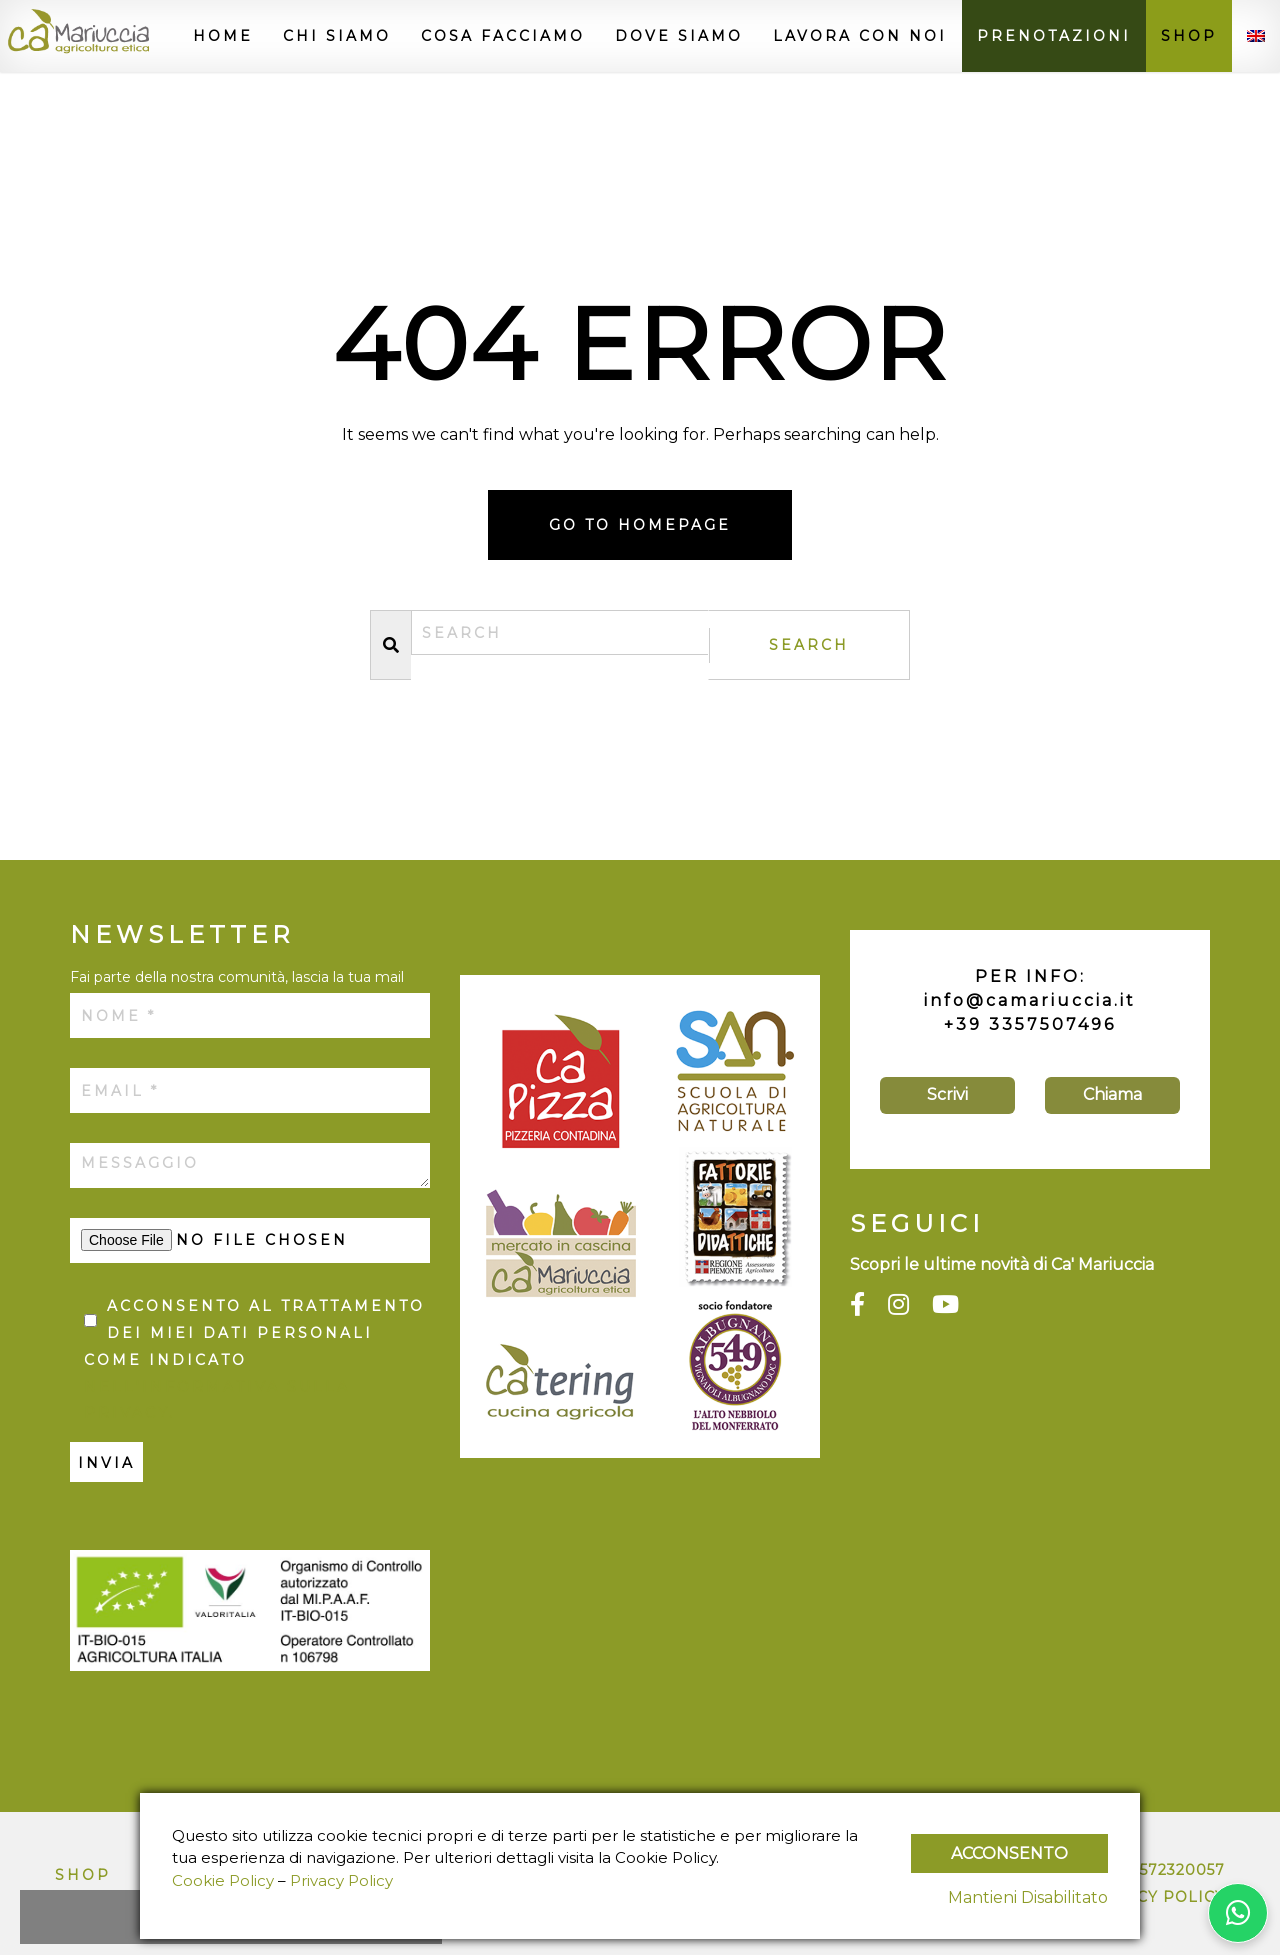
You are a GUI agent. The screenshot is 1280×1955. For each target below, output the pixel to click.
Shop (1189, 36)
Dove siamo (679, 36)
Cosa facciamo (503, 36)
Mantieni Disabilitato (1028, 1897)
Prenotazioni (1054, 36)
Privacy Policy (1155, 1897)
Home (223, 36)
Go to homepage (640, 525)
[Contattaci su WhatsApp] (1238, 1913)
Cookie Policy (223, 1880)
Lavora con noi (860, 36)
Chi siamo (337, 36)
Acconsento (1009, 1853)
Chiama (1112, 1094)
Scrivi (947, 1094)
